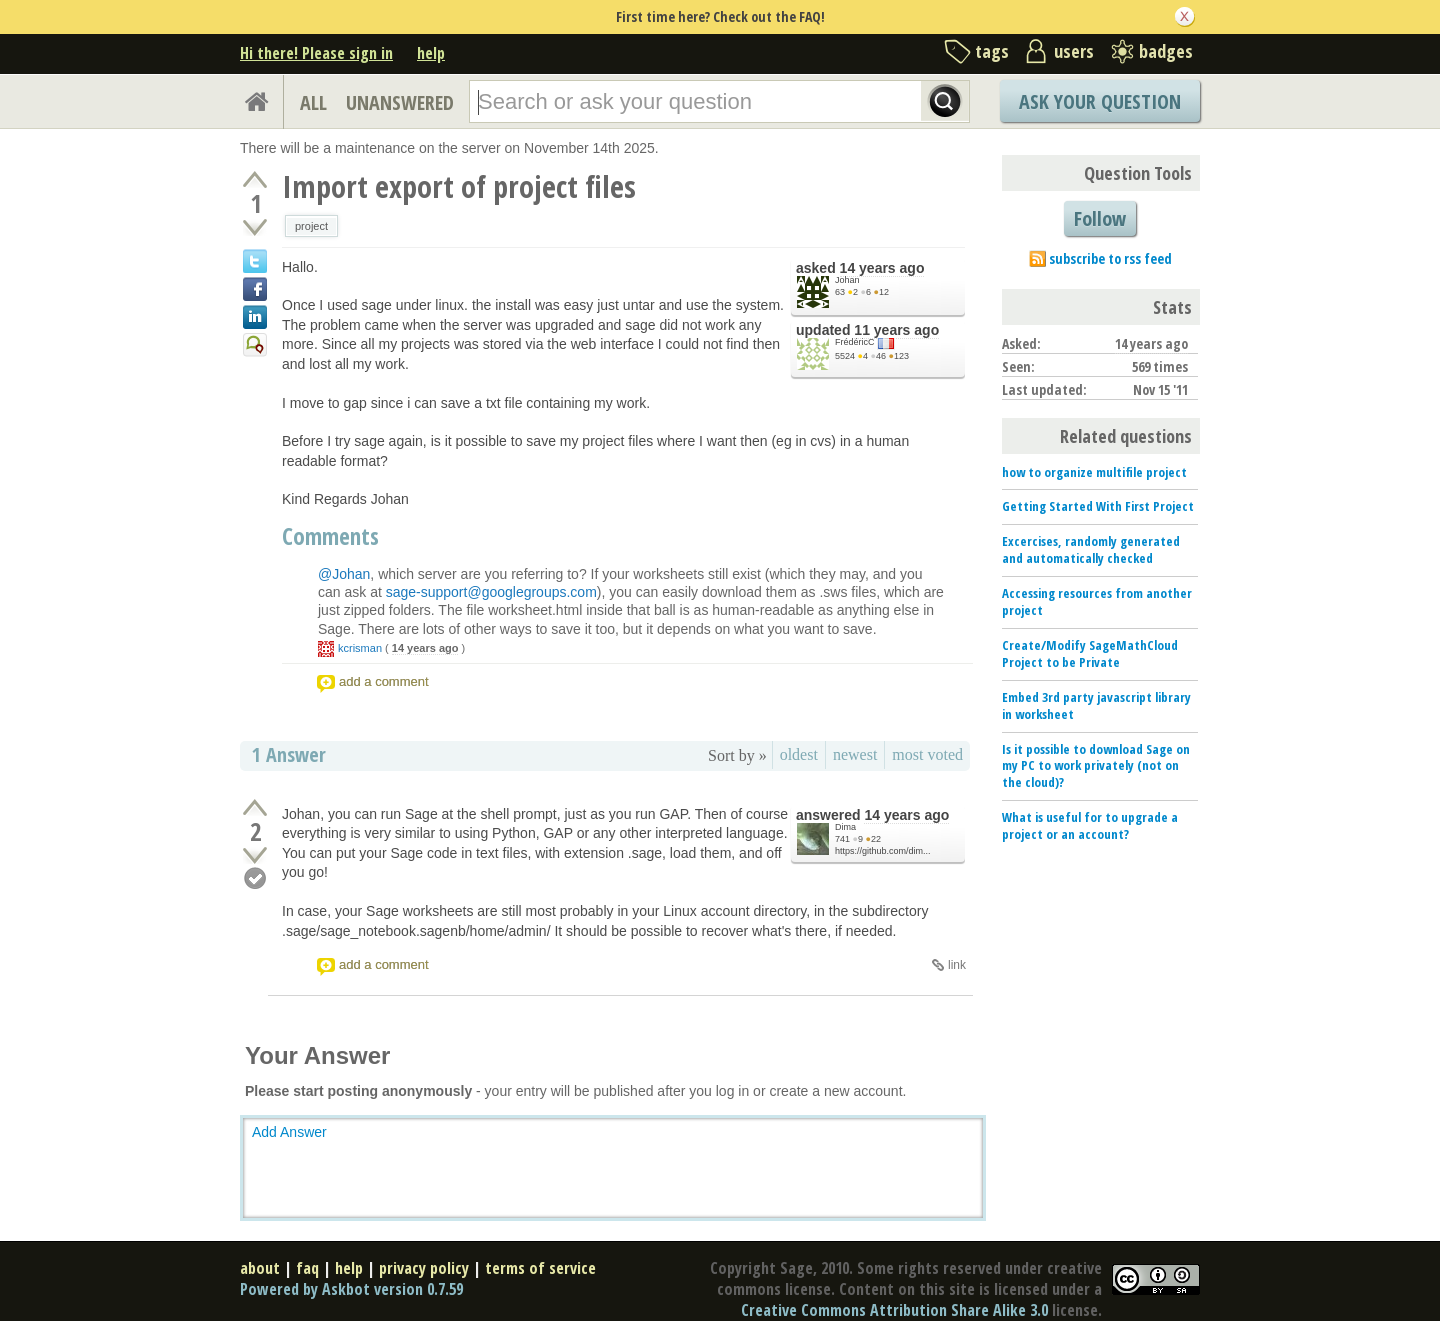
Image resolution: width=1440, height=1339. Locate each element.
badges (1166, 51)
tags (992, 51)
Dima (845, 827)
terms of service (540, 1268)
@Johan (344, 574)
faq (307, 1268)
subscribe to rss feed (1110, 258)
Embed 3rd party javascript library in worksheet (1096, 705)
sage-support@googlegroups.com (491, 592)
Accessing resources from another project (1097, 601)
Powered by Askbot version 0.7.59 (351, 1289)
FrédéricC (855, 342)
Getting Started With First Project (1098, 506)
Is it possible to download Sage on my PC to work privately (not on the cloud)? (1096, 766)
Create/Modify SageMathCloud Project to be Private (1090, 653)
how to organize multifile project (1094, 472)
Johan (847, 280)
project (311, 226)
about (260, 1268)
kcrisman (360, 648)
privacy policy (424, 1268)
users (1074, 51)
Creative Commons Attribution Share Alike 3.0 (894, 1310)
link (957, 965)
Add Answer (289, 1132)
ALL (313, 102)
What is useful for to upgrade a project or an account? (1090, 825)
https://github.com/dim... (883, 851)
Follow (1100, 218)
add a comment (384, 681)
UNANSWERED (400, 102)
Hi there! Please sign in (316, 53)
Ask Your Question (1100, 101)
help (431, 53)
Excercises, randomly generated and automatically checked (1091, 549)
